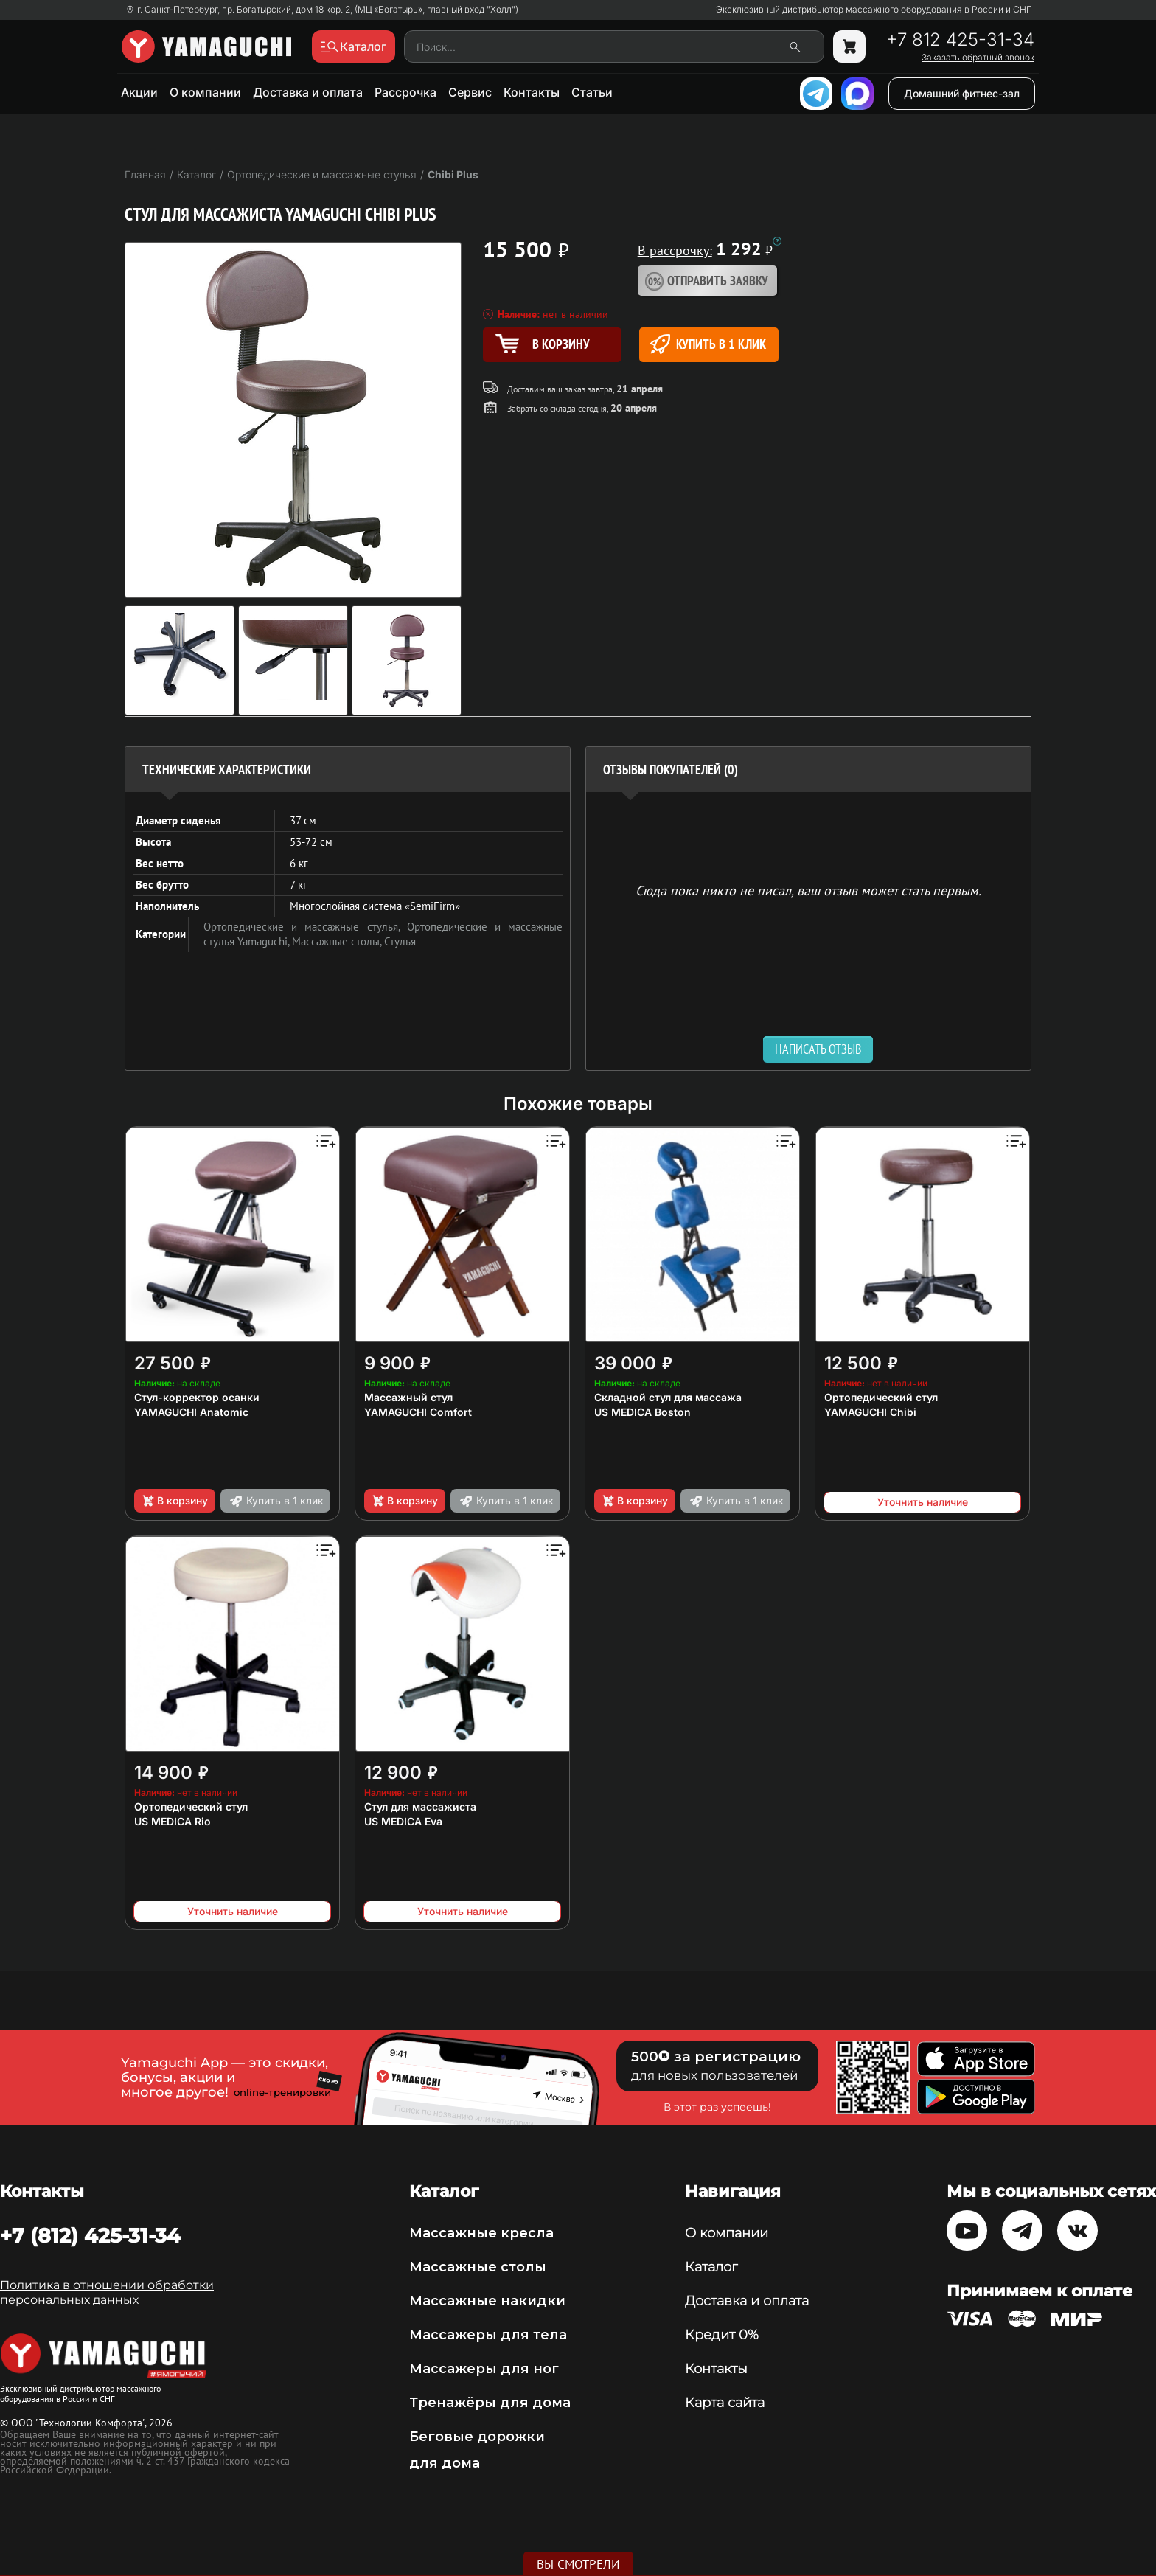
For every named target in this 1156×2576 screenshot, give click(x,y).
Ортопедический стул (881, 1397)
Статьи (592, 92)
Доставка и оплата (308, 92)
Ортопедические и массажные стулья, (305, 927)
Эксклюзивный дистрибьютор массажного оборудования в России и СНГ (873, 9)
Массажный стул (408, 1397)
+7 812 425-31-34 (960, 39)
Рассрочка (405, 92)
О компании (205, 92)
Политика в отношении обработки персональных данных (107, 2292)
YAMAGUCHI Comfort (418, 1412)
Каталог (711, 2267)
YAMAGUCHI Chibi (870, 1412)
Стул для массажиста (420, 1806)
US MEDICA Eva (403, 1821)
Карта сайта (725, 2403)
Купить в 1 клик (708, 344)
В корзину (174, 1500)
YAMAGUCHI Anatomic (191, 1412)
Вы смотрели (578, 2564)
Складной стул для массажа (668, 1397)
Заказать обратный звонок (978, 57)
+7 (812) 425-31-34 (90, 2235)
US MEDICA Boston (642, 1412)
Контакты (532, 92)
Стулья (400, 941)
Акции (139, 92)
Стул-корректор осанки (197, 1397)
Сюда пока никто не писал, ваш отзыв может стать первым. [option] (808, 890)
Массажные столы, (338, 941)
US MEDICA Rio (172, 1821)
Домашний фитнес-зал (962, 93)
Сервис (470, 92)
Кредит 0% (722, 2335)
